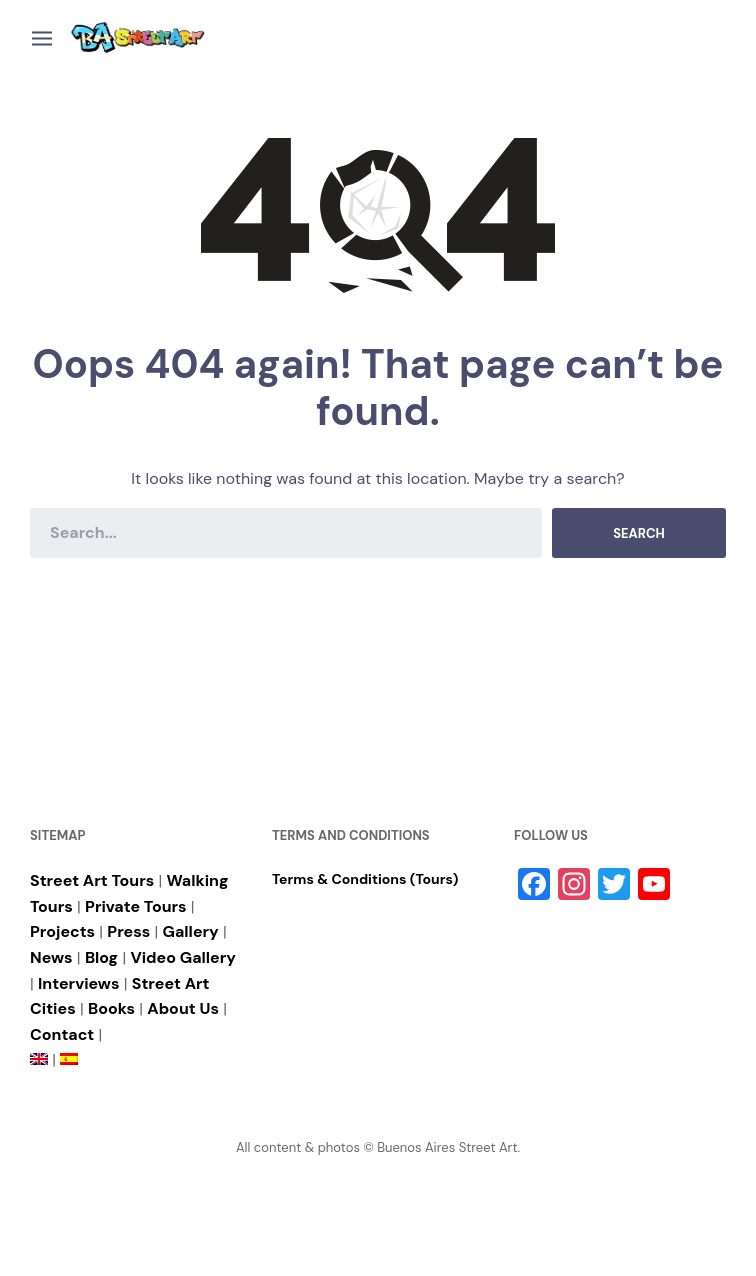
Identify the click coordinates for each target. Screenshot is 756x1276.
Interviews (79, 983)
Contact (62, 1034)
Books (111, 1008)
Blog (101, 957)
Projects (62, 931)
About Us (183, 1008)
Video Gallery (183, 957)
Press (128, 931)
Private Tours (136, 906)
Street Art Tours (92, 880)
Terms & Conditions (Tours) (365, 879)
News (51, 957)
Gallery (191, 931)
